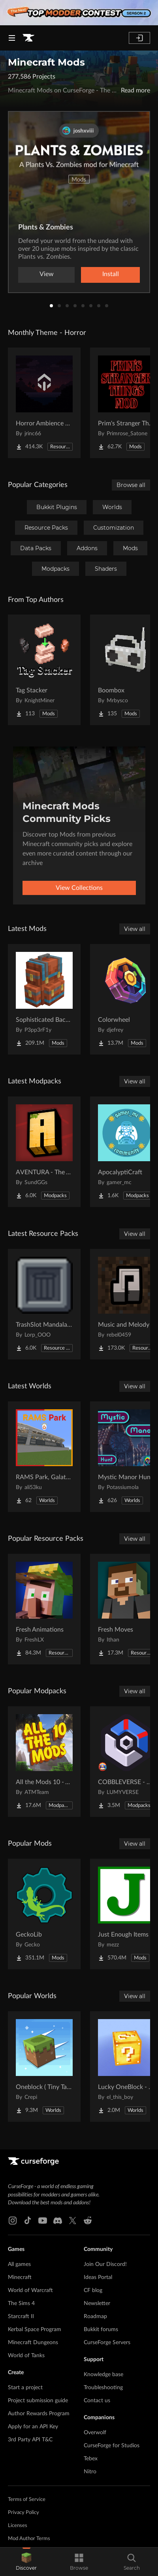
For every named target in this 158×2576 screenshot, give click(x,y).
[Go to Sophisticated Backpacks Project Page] (44, 999)
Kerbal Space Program (34, 2329)
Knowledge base (103, 2374)
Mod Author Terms (29, 2538)
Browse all (131, 485)
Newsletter (97, 2303)
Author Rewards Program (39, 2413)
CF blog (93, 2290)
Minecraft (20, 2277)
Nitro (90, 2471)
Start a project (25, 2387)
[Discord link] (57, 2220)
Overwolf (95, 2432)
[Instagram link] (12, 2220)
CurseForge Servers (107, 2342)
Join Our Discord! (105, 2264)
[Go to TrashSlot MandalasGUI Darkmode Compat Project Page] (44, 1304)
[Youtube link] (42, 2220)
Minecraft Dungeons (33, 2342)
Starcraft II (21, 2316)
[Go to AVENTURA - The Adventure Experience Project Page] (44, 1151)
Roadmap (95, 2316)
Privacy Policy (23, 2512)
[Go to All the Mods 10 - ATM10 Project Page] (44, 1761)
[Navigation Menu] (12, 38)
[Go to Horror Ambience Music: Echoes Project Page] (44, 403)
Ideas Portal (98, 2277)
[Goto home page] (28, 38)
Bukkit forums (101, 2329)
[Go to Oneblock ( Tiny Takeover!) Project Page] (44, 2066)
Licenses (17, 2525)
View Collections (79, 888)
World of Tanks (26, 2355)
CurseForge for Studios (111, 2445)
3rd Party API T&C (30, 2439)
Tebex (91, 2458)
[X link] (72, 2220)
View (47, 274)
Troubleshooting (103, 2387)
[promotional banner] (79, 12)
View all (134, 929)
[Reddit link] (87, 2220)
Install (110, 274)
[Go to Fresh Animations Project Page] (44, 1609)
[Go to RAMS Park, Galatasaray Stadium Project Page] (44, 1456)
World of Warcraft (30, 2290)
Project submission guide (38, 2400)
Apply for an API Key (33, 2426)
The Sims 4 (21, 2303)
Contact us (97, 2400)
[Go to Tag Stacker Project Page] (44, 670)
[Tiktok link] (27, 2220)
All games (19, 2264)
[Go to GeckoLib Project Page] (44, 1914)
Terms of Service (26, 2499)
